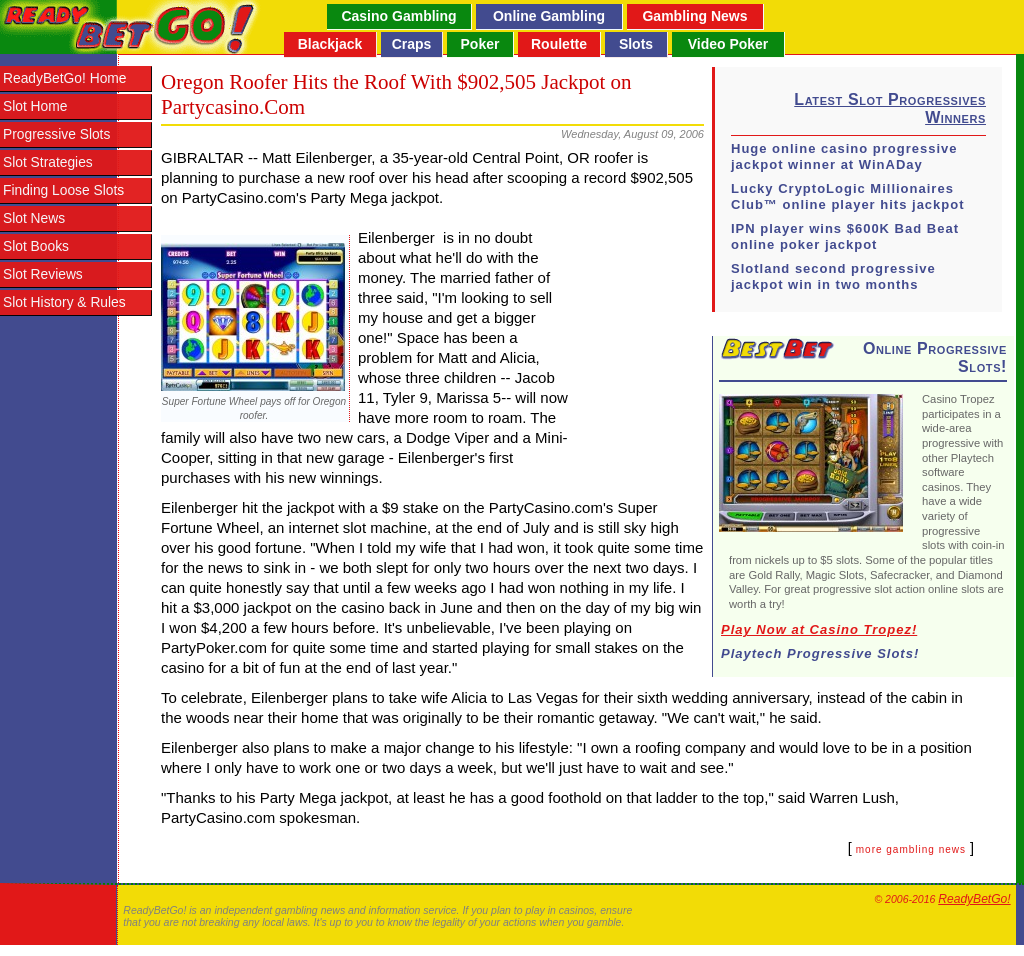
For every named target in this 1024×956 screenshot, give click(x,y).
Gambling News (694, 16)
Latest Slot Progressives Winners (890, 108)
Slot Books (36, 246)
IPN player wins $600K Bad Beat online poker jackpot (845, 236)
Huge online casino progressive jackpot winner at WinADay (844, 156)
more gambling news (911, 849)
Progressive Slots (56, 134)
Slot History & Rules (64, 302)
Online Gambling (549, 16)
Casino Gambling (398, 16)
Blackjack (330, 44)
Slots (636, 44)
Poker (480, 44)
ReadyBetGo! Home (64, 78)
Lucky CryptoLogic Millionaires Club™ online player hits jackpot (848, 196)
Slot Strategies (48, 162)
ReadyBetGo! (974, 899)
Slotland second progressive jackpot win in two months (833, 276)
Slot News (34, 218)
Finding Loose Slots (63, 190)
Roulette (559, 44)
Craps (412, 44)
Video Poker (728, 44)
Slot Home (35, 106)
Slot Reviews (43, 274)
